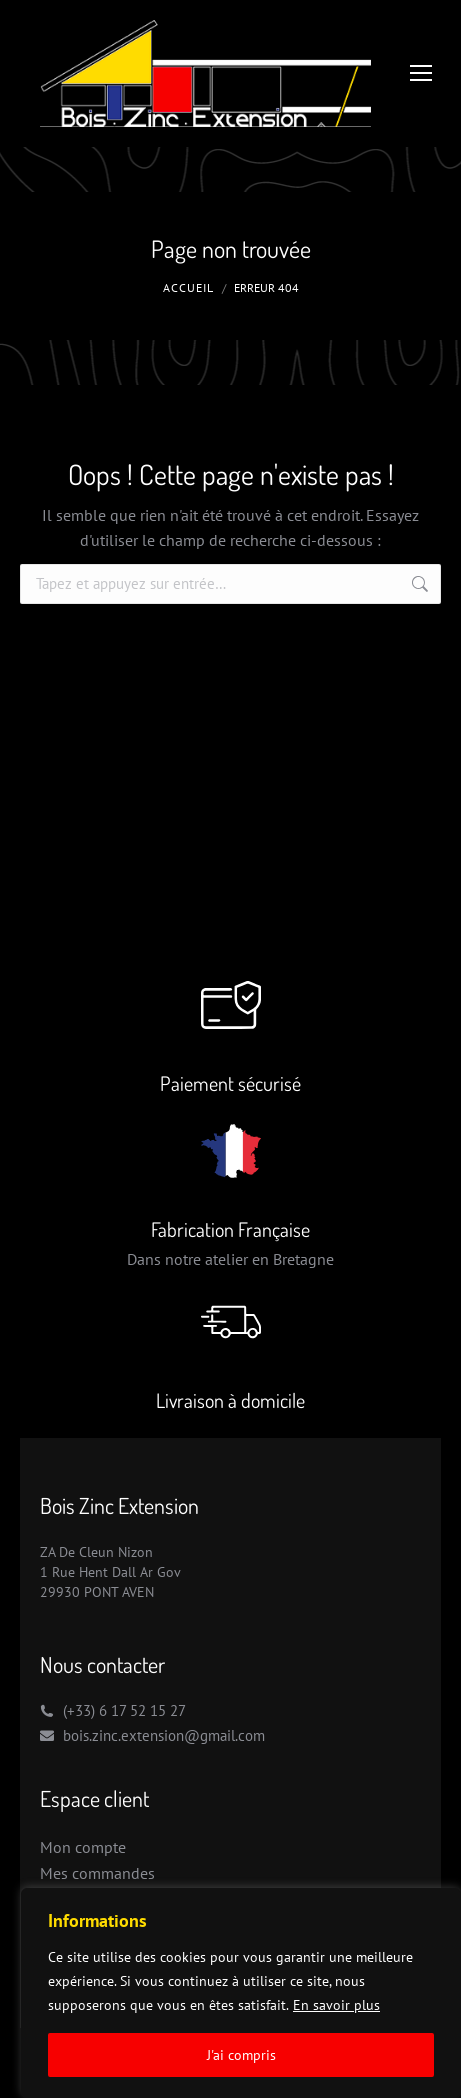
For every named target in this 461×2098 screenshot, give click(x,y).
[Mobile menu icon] (421, 73)
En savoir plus (336, 2005)
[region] (241, 1993)
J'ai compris (241, 2055)
